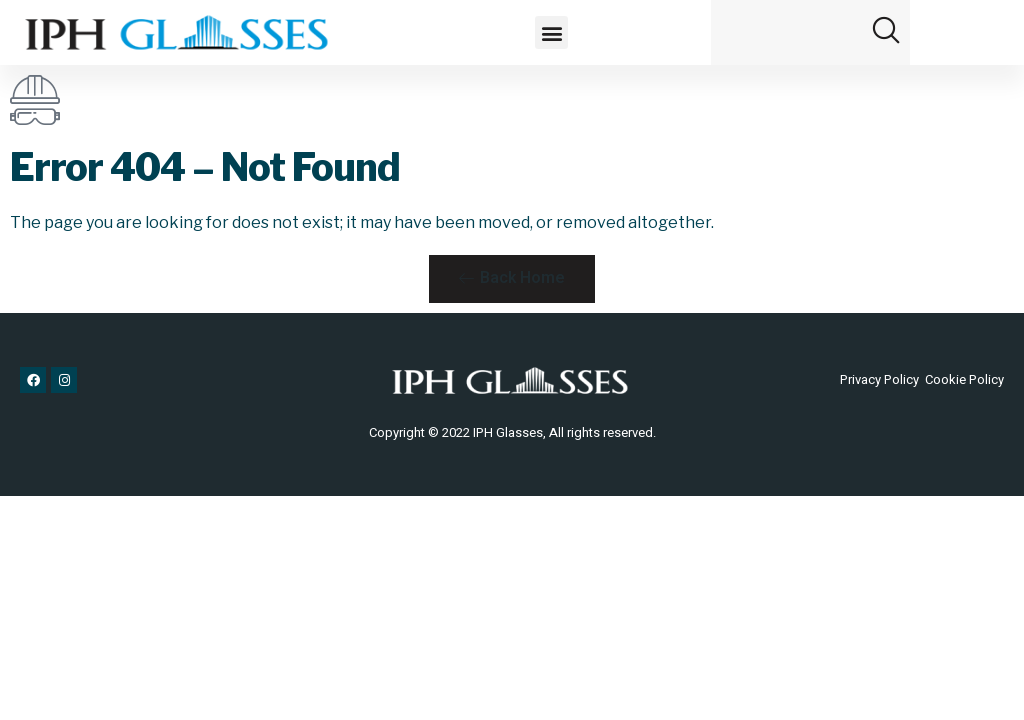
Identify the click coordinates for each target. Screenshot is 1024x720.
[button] (551, 32)
